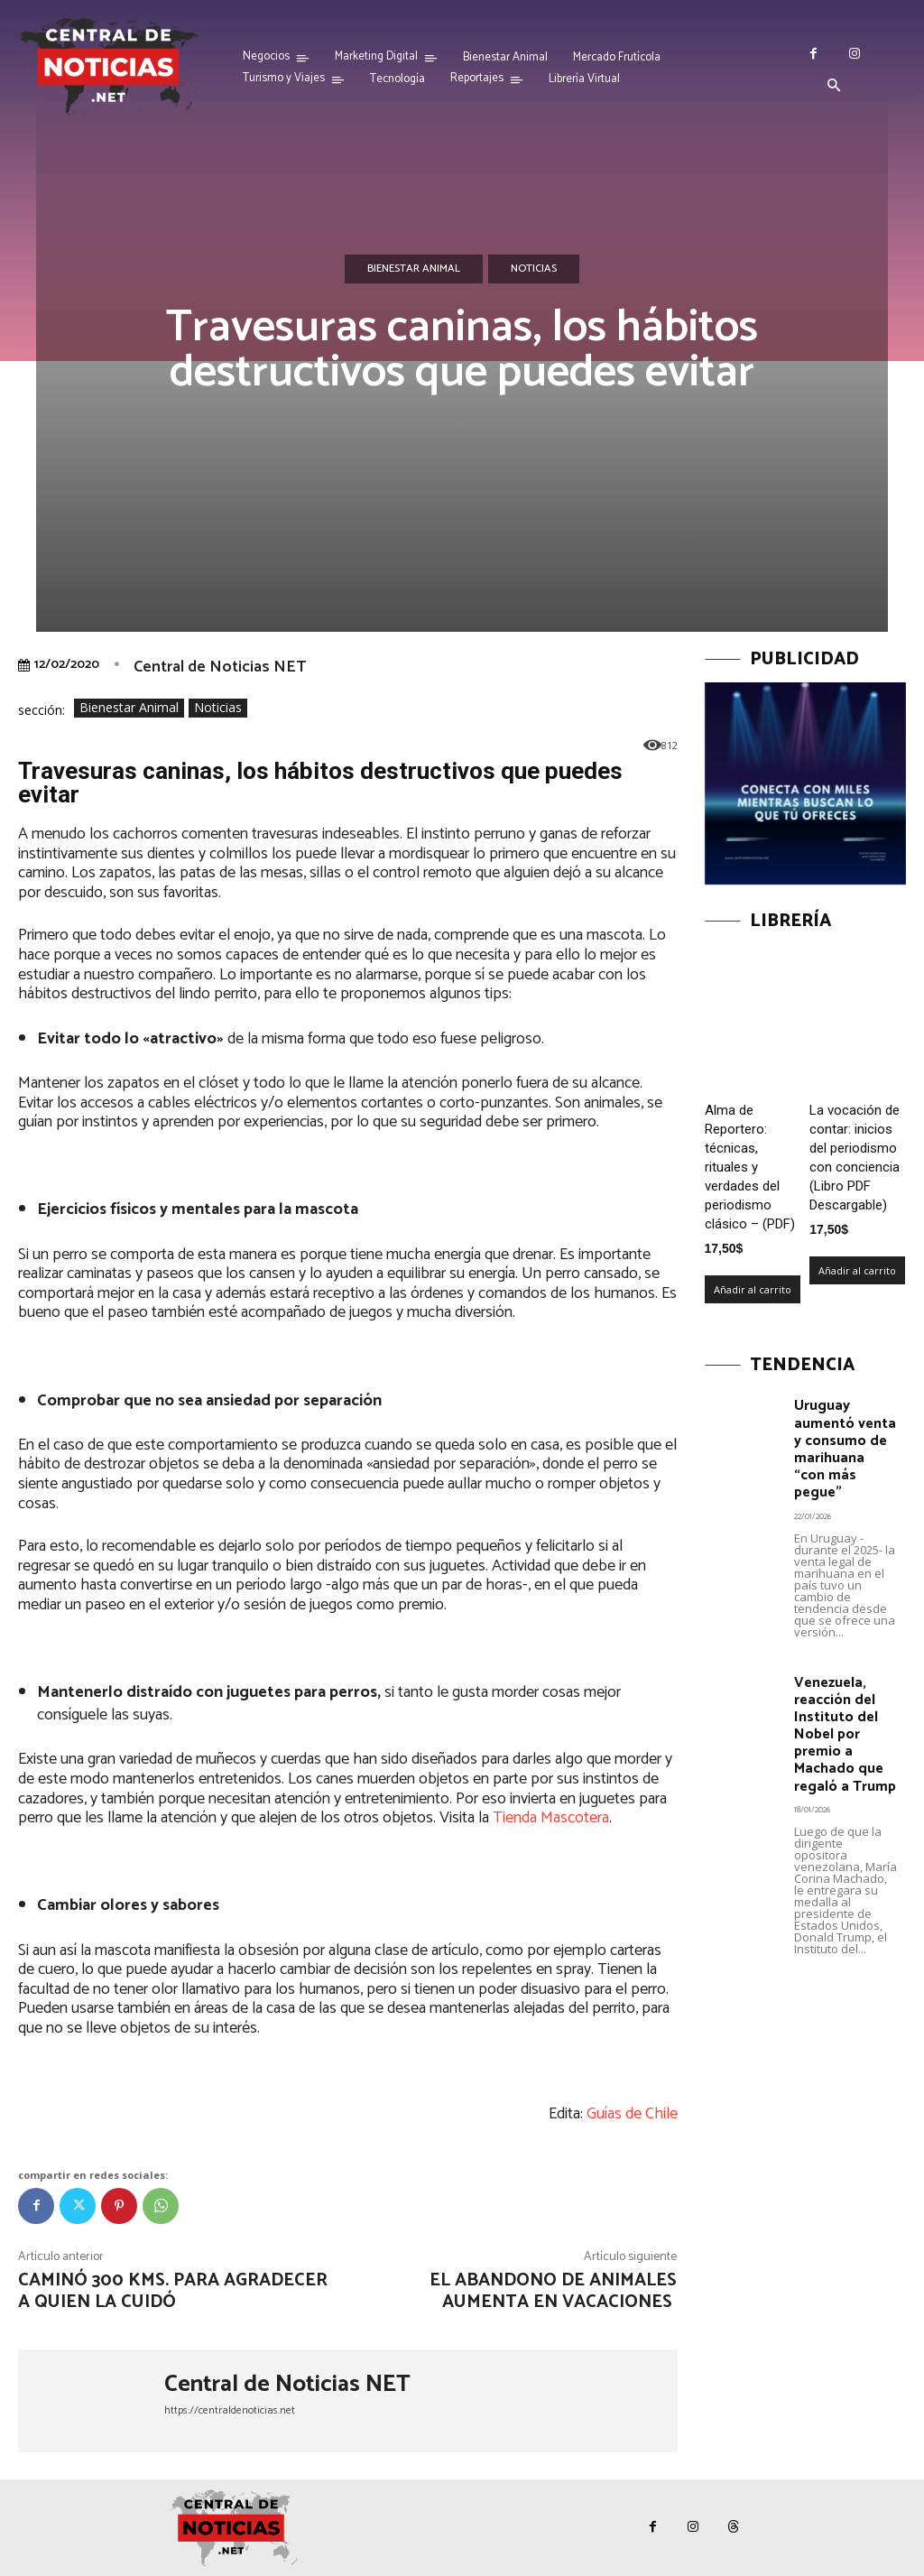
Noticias (533, 269)
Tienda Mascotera (551, 1817)
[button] (833, 86)
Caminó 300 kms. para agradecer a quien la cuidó (173, 2291)
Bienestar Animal (414, 269)
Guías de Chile (632, 2113)
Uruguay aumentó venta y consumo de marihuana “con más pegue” (844, 1437)
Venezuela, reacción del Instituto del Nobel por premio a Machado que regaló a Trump (843, 1707)
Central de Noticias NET (220, 667)
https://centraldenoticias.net (229, 2410)
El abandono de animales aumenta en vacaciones (553, 2291)
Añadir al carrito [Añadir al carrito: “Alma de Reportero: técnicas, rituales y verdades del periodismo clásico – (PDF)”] (752, 1289)
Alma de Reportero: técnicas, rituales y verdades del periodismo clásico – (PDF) (750, 1167)
